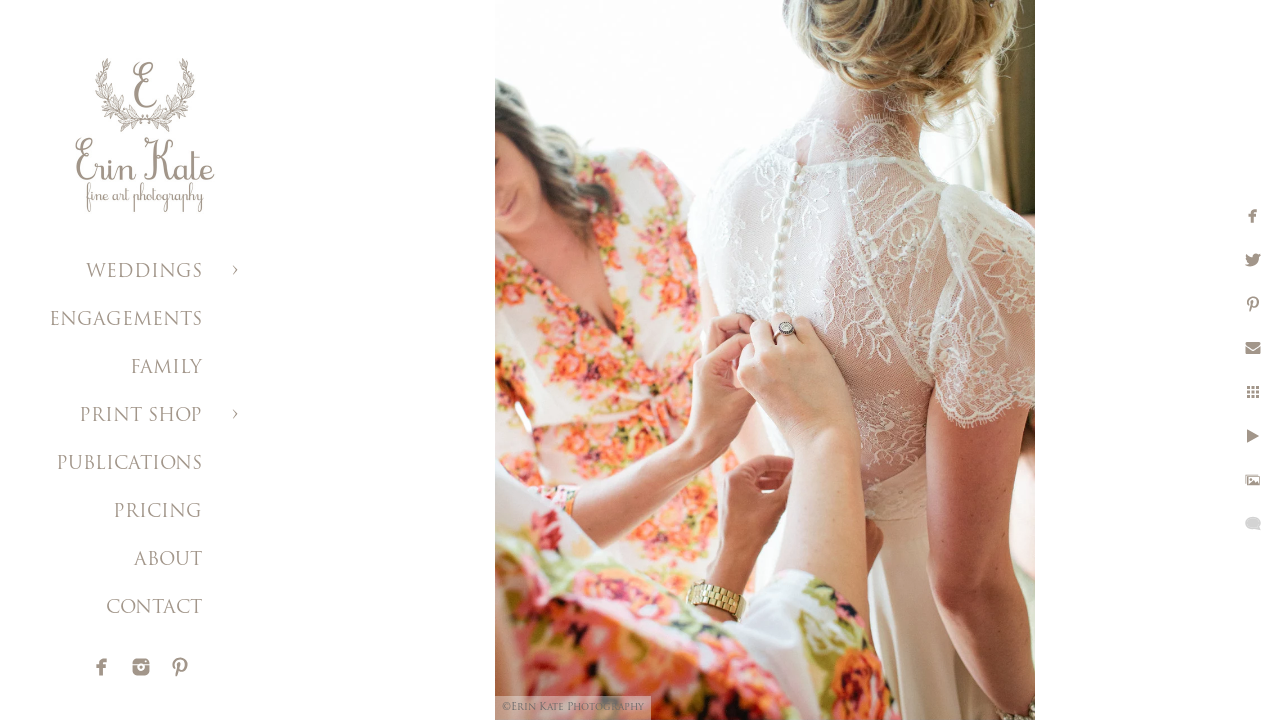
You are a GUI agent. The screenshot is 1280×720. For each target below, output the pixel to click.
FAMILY (166, 368)
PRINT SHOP (140, 416)
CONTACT (154, 608)
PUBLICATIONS (129, 464)
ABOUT (168, 560)
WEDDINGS (144, 272)
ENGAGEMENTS (125, 320)
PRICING (157, 512)
